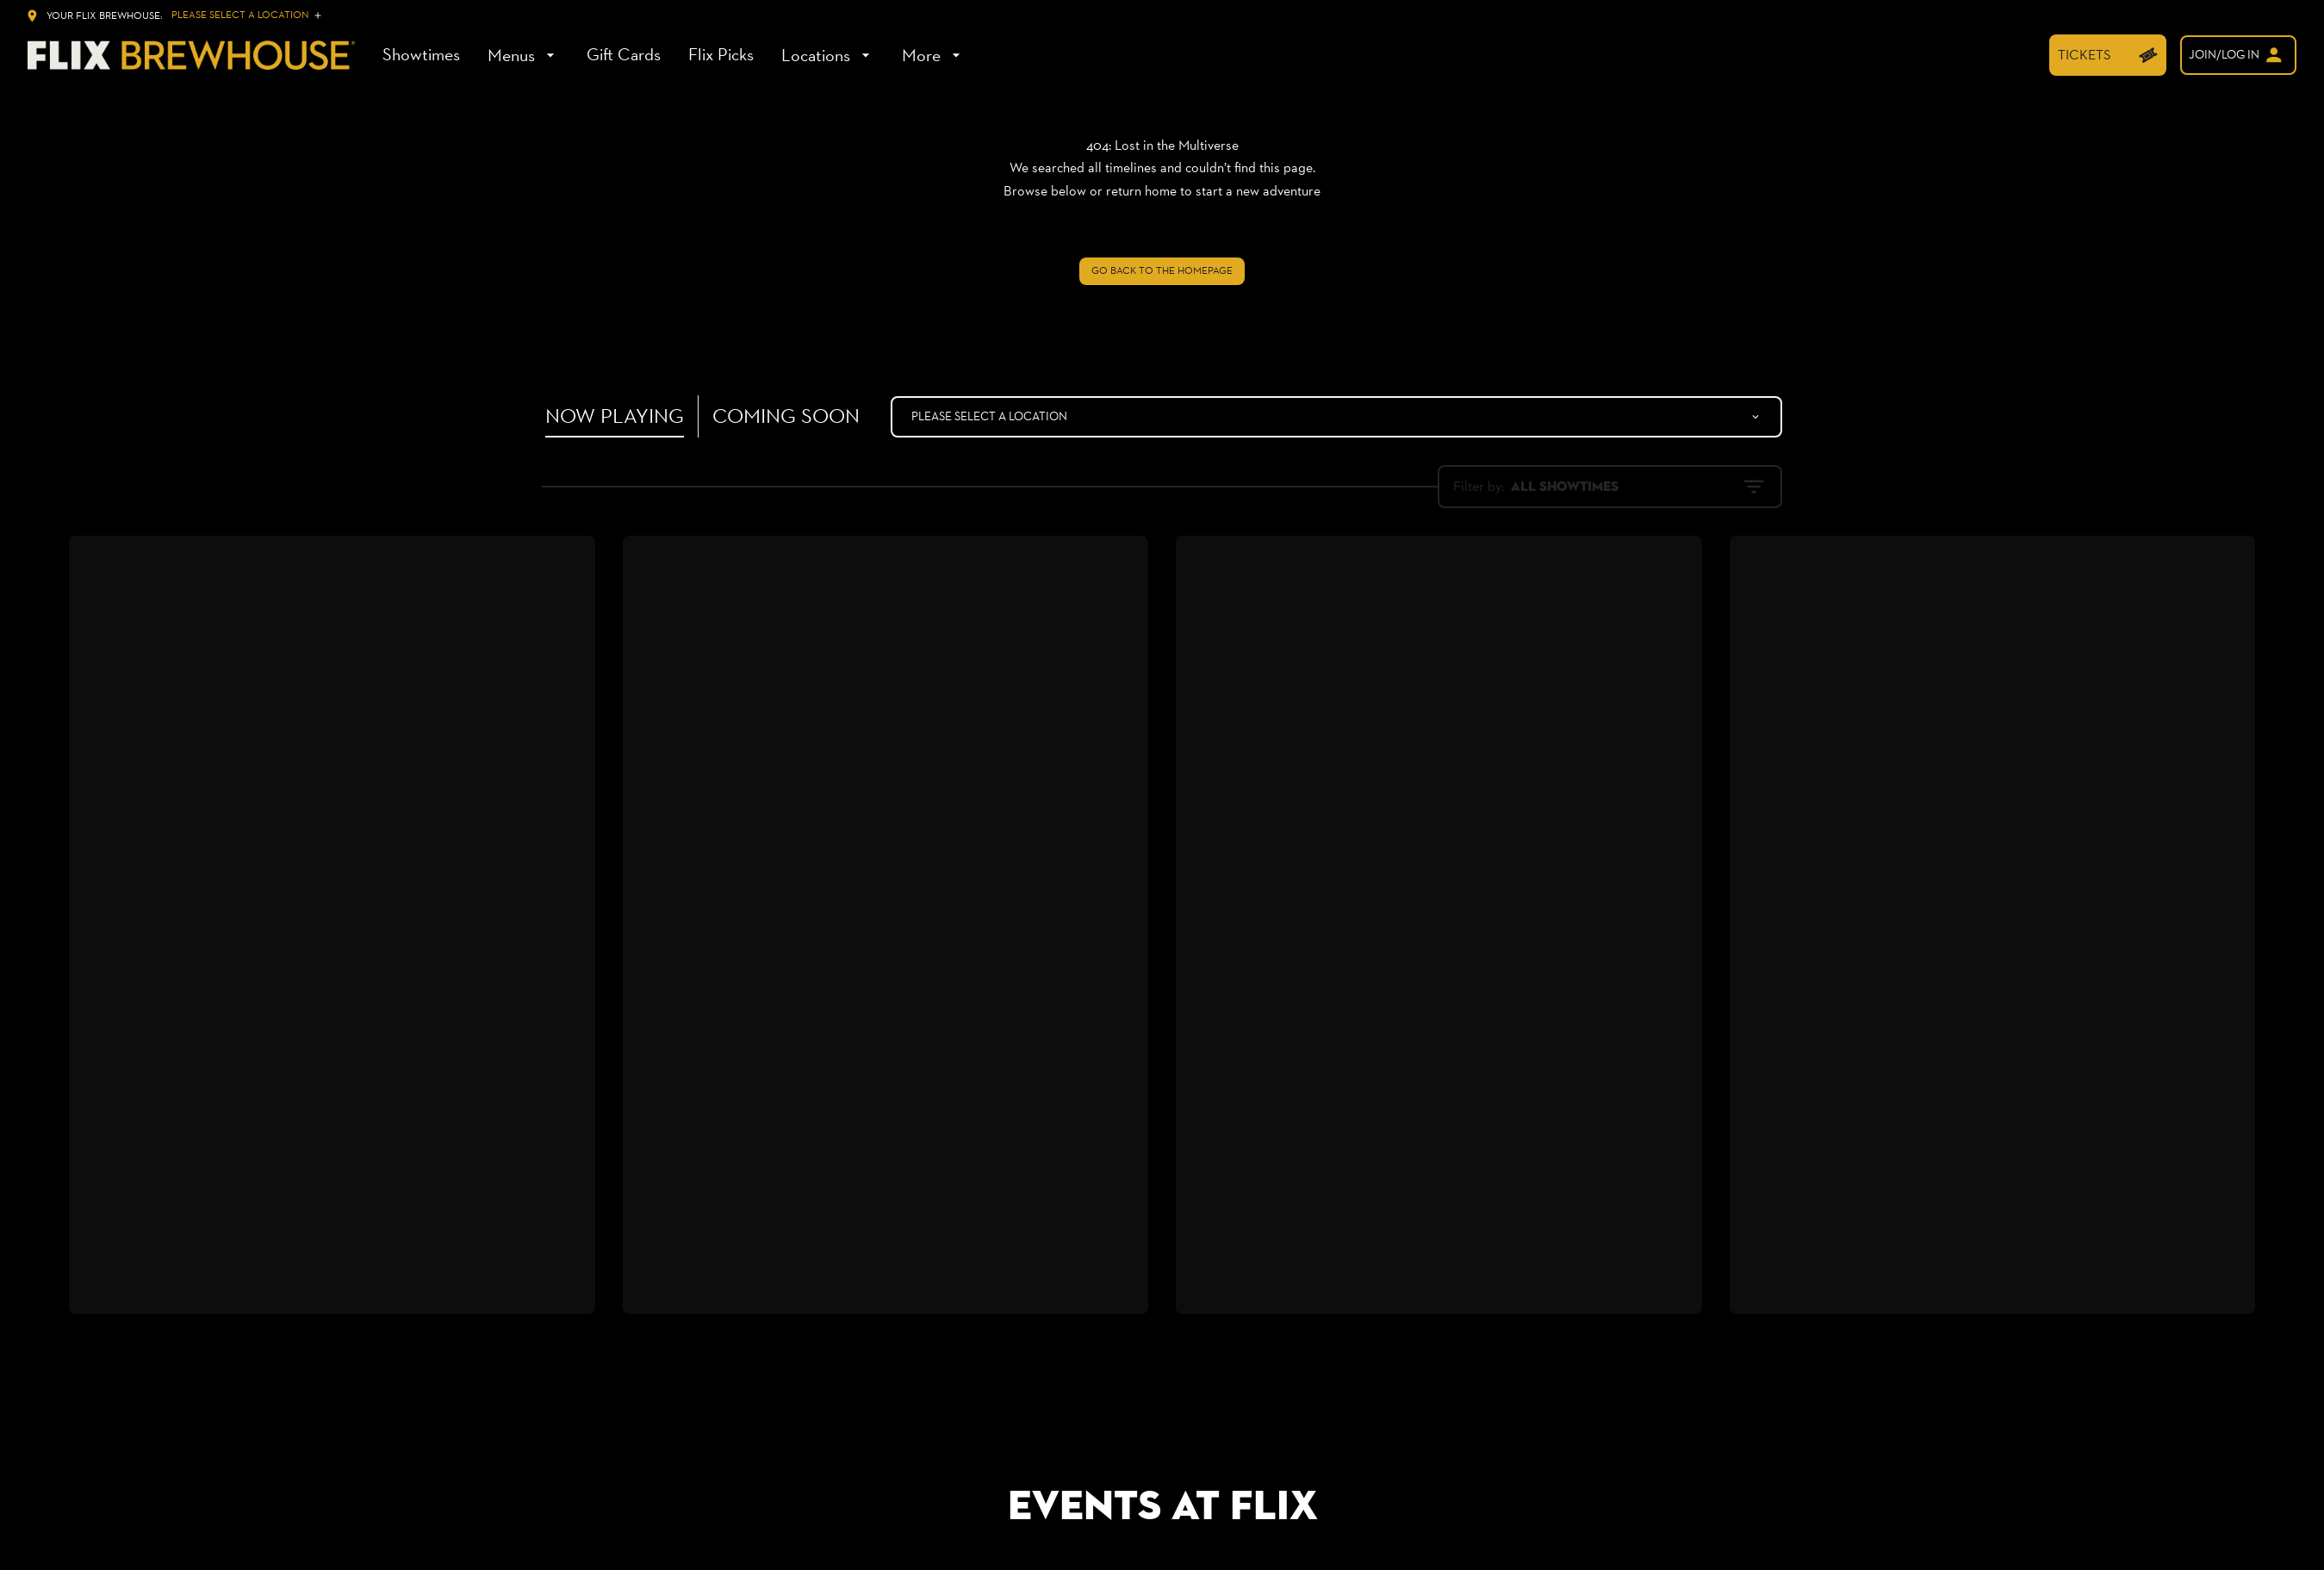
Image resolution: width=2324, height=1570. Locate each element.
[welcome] (2238, 55)
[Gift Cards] (624, 55)
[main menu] (673, 55)
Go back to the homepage (1162, 270)
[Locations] (827, 55)
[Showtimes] (421, 55)
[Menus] (523, 55)
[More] (933, 55)
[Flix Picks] (721, 55)
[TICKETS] (2107, 55)
